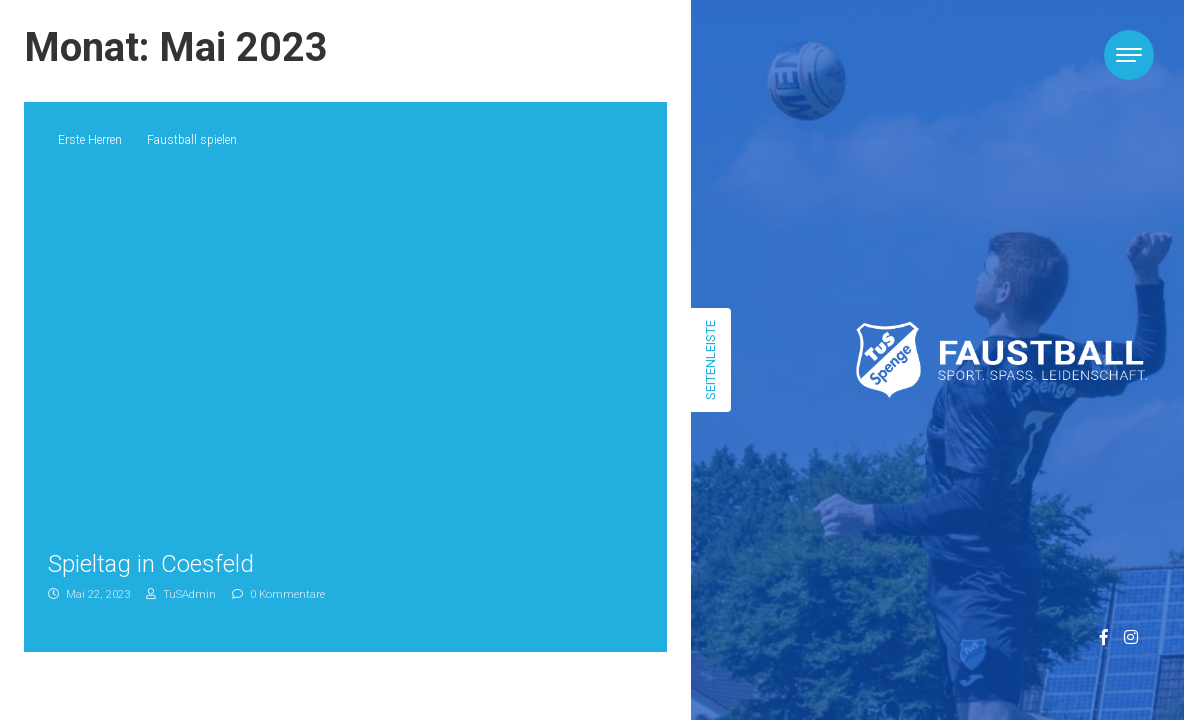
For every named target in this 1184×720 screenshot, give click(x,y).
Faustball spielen (192, 140)
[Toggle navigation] (1129, 55)
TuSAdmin (181, 594)
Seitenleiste (710, 360)
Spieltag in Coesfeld (151, 564)
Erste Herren (90, 140)
